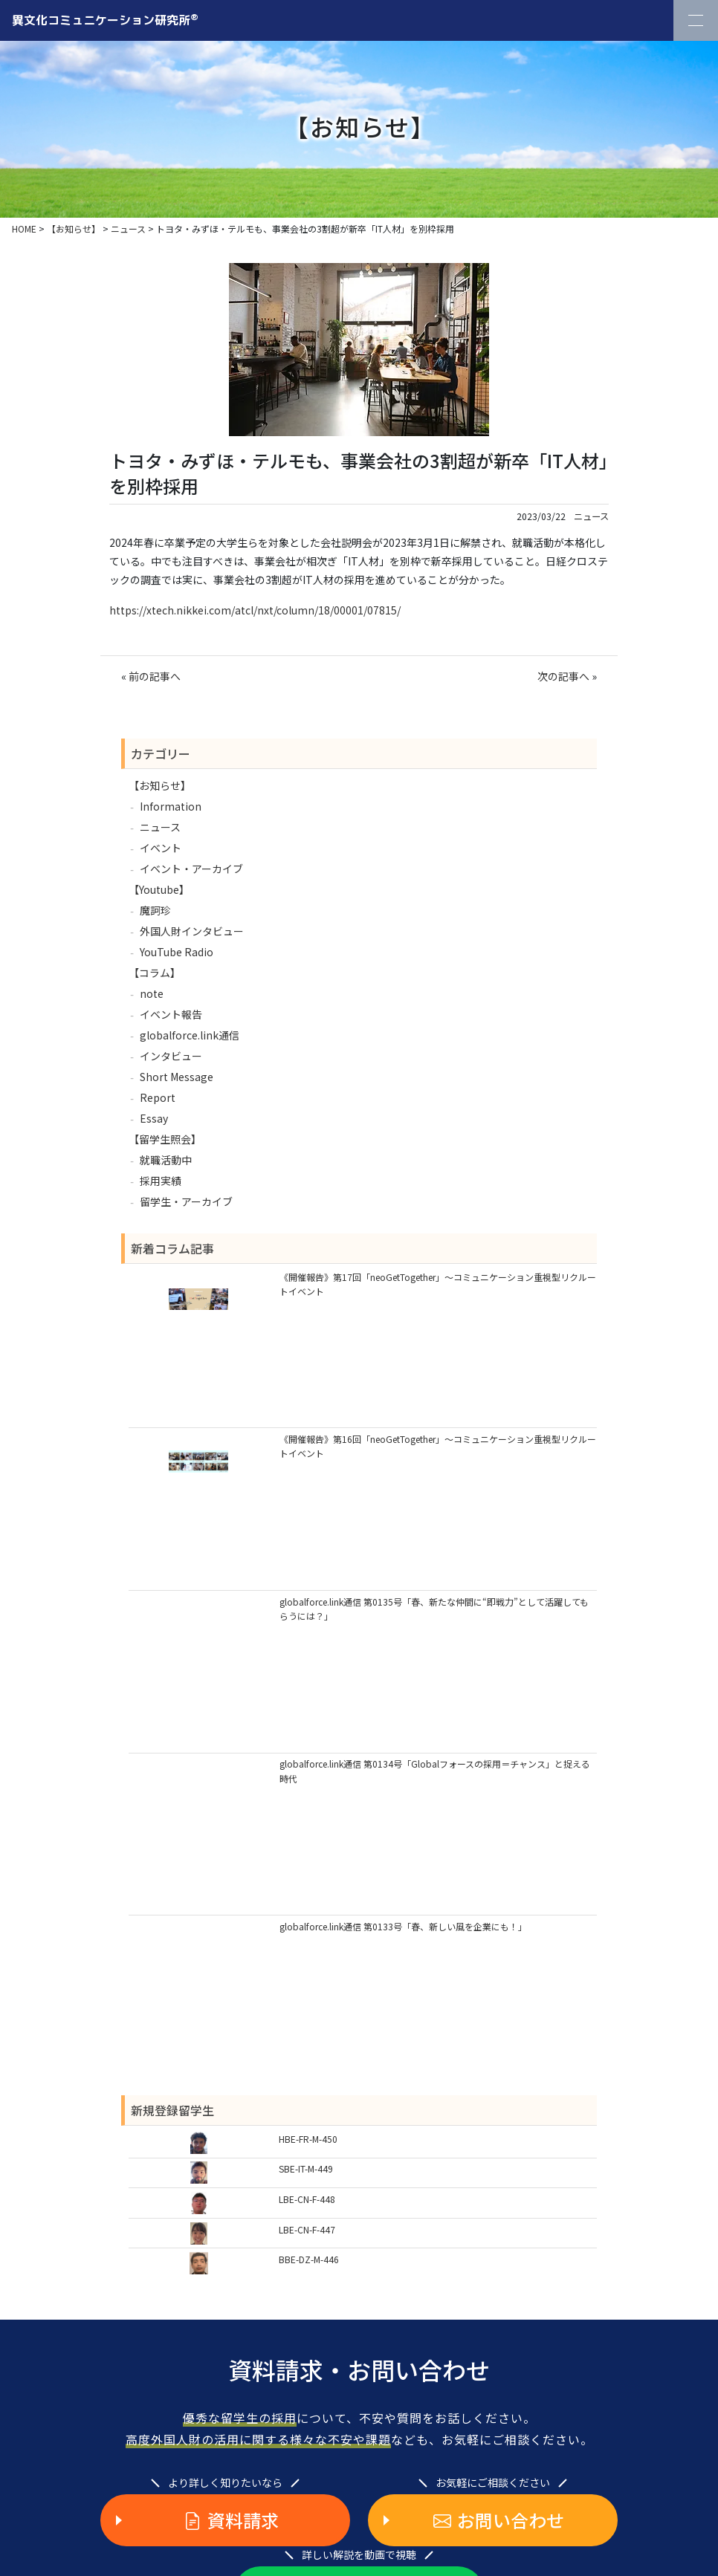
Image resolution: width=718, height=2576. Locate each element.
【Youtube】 (159, 889)
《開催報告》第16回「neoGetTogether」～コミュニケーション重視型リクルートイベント (437, 1446)
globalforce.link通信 (189, 1035)
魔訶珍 (155, 910)
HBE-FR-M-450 (308, 2138)
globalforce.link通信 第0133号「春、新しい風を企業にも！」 (403, 1926)
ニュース (591, 516)
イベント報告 (171, 1014)
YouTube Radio (176, 951)
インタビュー (171, 1055)
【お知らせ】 (160, 785)
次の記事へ (563, 676)
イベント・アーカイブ (191, 868)
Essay (154, 1118)
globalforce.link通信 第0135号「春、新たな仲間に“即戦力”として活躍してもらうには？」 (434, 1608)
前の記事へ (155, 676)
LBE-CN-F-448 (307, 2199)
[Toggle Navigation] (695, 20)
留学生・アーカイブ (186, 1201)
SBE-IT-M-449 (306, 2168)
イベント (160, 847)
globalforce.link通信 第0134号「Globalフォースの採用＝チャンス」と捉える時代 (434, 1770)
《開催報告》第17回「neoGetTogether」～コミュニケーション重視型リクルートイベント (437, 1284)
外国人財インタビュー (192, 931)
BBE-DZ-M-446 (309, 2259)
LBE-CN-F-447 (307, 2229)
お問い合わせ (498, 2520)
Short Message (176, 1076)
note (152, 993)
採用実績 (160, 1180)
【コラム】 (155, 972)
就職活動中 (166, 1159)
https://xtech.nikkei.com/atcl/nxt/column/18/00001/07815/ (255, 610)
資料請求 (231, 2520)
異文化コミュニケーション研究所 (105, 19)
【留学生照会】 (165, 1139)
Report (157, 1097)
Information (170, 806)
